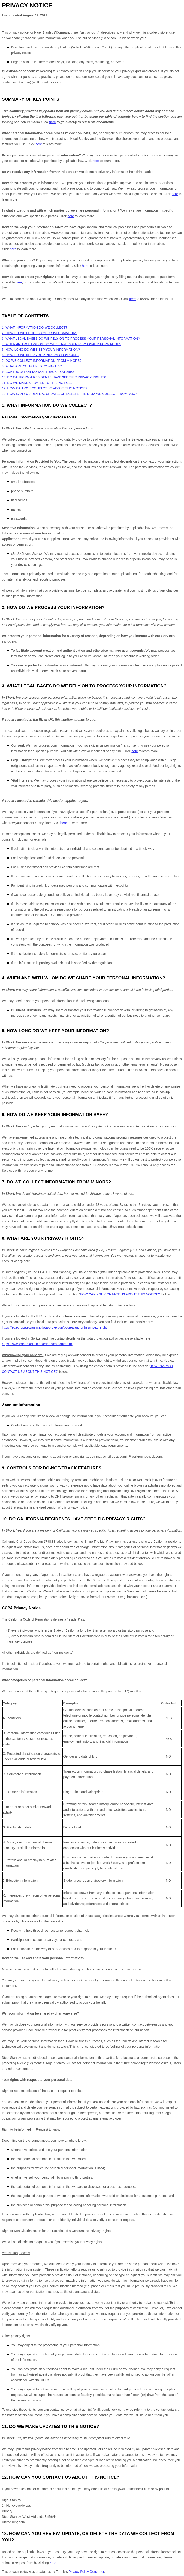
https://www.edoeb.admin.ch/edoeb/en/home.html (37, 1344)
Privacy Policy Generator (86, 2571)
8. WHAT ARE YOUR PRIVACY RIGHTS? (32, 366)
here (53, 2563)
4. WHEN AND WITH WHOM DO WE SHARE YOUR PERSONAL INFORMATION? (61, 344)
